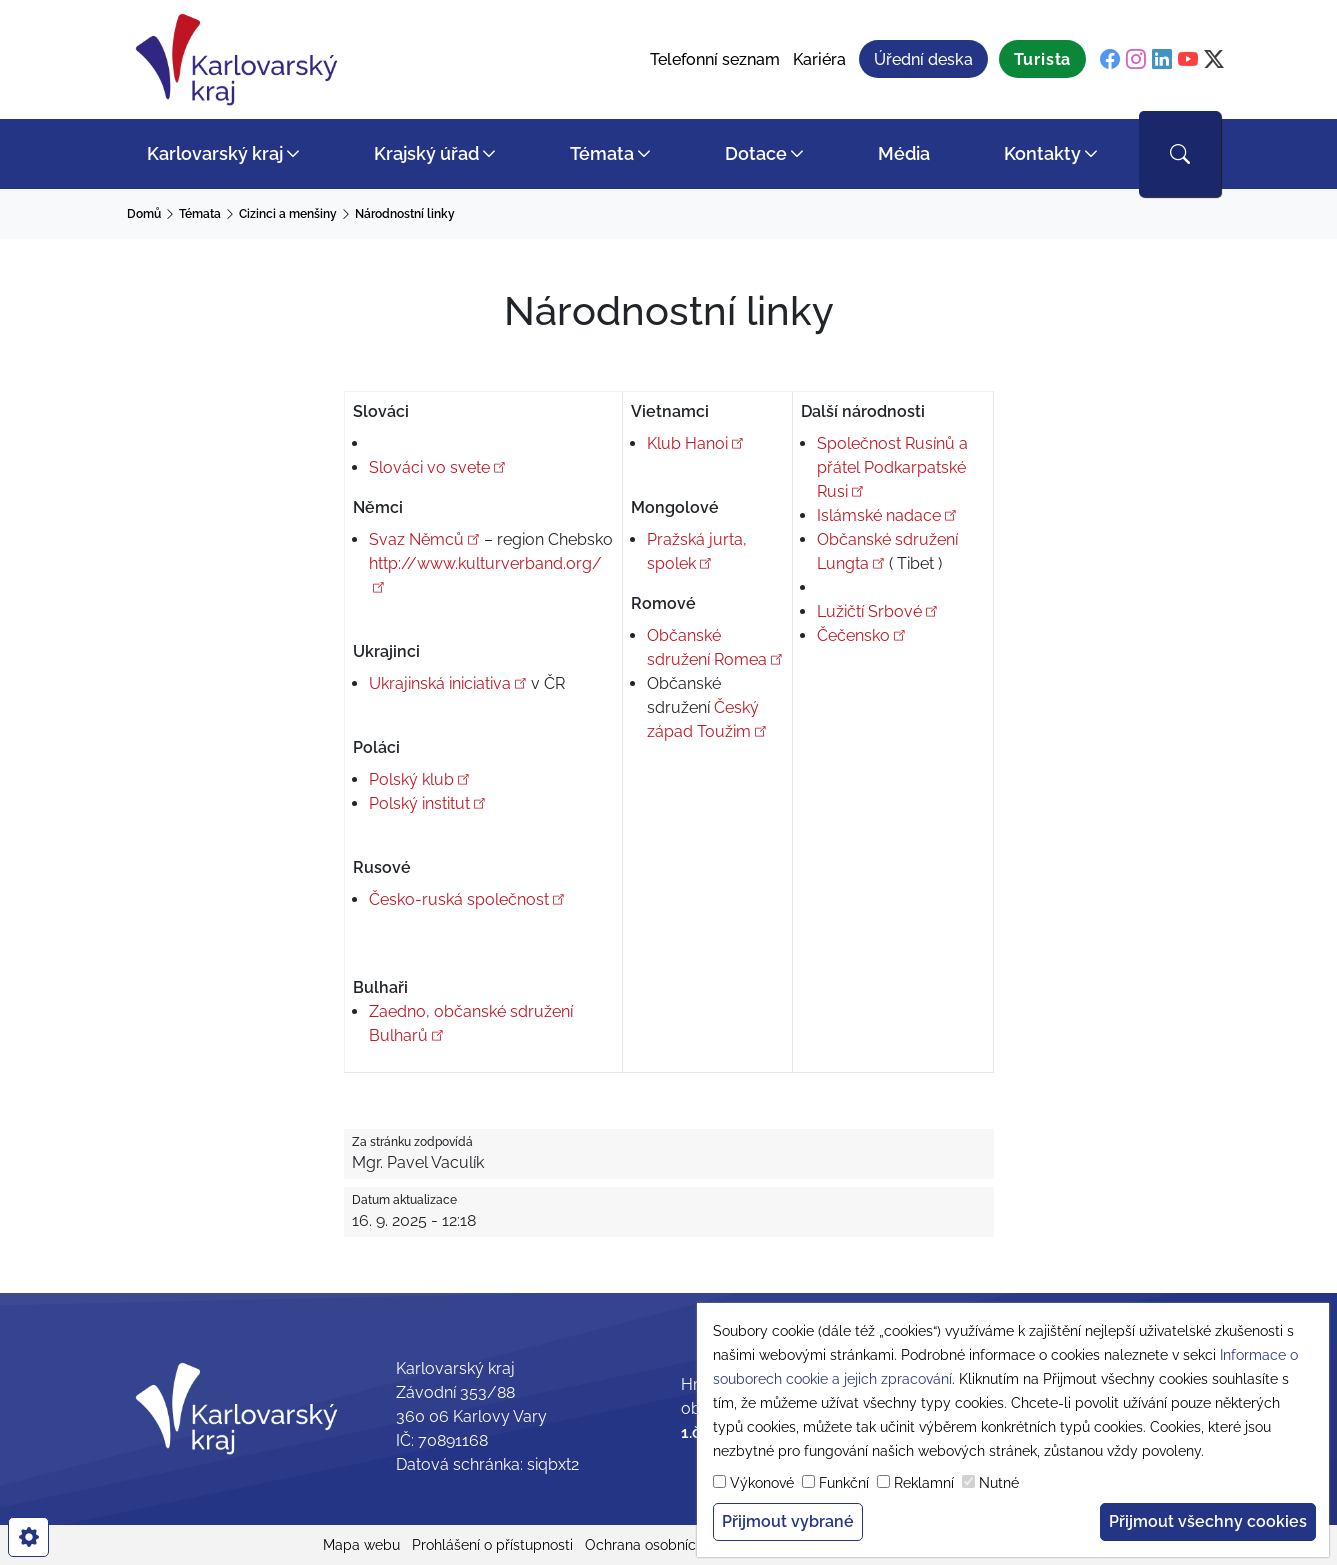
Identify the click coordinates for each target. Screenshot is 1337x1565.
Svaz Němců (424, 539)
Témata (602, 153)
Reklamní (924, 1483)
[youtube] (1188, 60)
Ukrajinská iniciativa (448, 683)
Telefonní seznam (715, 59)
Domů (144, 214)
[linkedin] (1162, 60)
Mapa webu (361, 1545)
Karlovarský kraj (215, 153)
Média (904, 153)
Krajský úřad (426, 153)
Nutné (999, 1483)
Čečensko (861, 635)
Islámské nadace (887, 515)
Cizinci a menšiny (288, 214)
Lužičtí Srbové (877, 611)
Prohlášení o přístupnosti (492, 1545)
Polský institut (427, 803)
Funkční (844, 1483)
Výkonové (762, 1483)
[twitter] (1214, 60)
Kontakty (1042, 153)
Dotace (756, 153)
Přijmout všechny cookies (1208, 1521)
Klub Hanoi (695, 443)
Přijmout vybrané (788, 1521)
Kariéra (819, 59)
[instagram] (1136, 60)
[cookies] (28, 1537)
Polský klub (419, 779)
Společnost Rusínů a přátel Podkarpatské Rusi (892, 467)
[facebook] (1110, 60)
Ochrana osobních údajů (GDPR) (689, 1545)
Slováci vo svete (437, 467)
